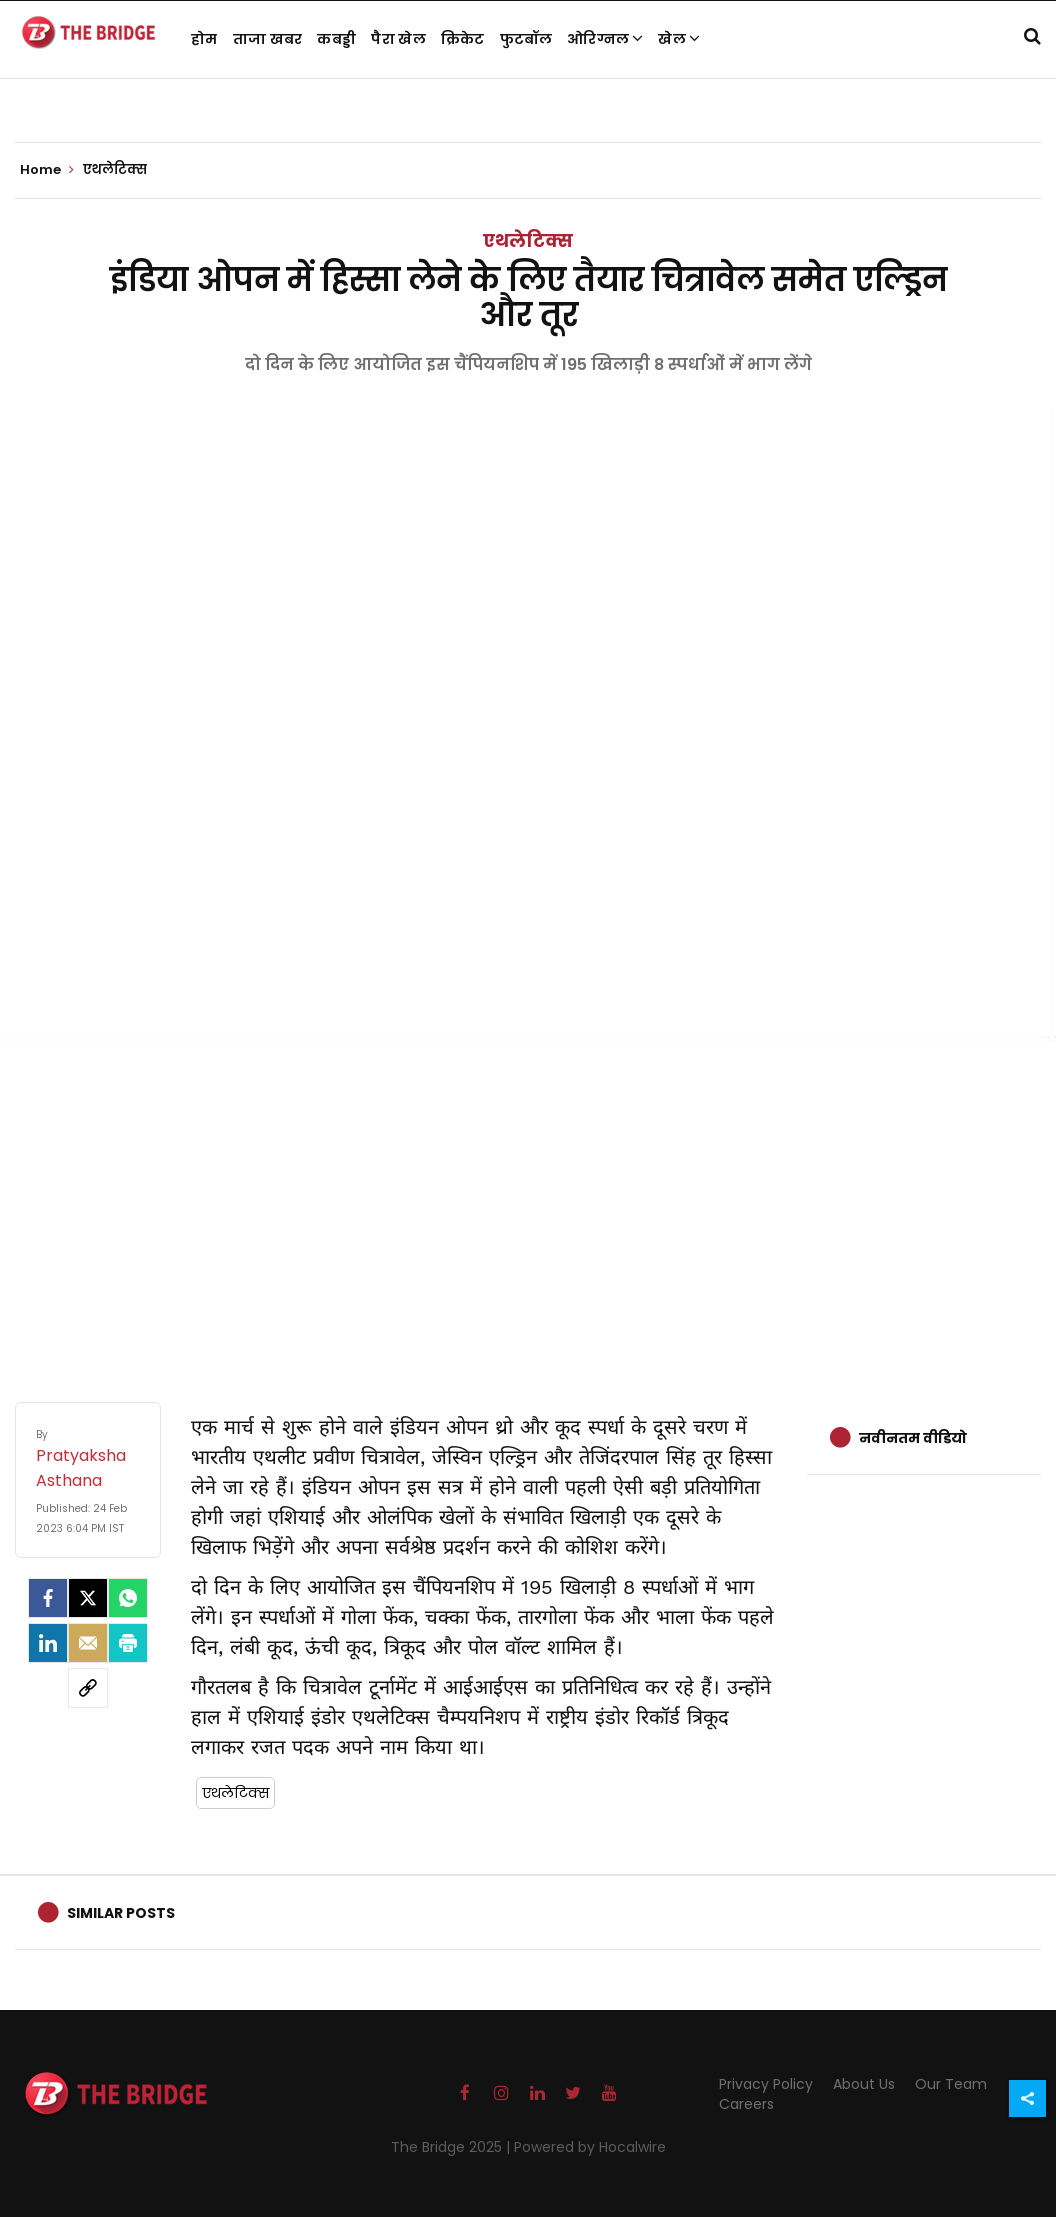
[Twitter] (88, 1598)
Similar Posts (121, 1913)
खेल (679, 39)
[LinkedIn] (48, 1643)
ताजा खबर (268, 39)
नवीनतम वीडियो (913, 1438)
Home (47, 170)
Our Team (951, 2084)
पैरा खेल (398, 39)
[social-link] (88, 1688)
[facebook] (48, 1598)
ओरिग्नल (605, 39)
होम (204, 39)
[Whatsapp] (128, 1598)
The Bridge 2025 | (452, 2147)
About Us (864, 2084)
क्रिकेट (463, 39)
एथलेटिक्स (528, 240)
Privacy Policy (766, 2084)
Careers (746, 2104)
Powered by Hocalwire (590, 2147)
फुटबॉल (526, 39)
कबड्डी (336, 39)
